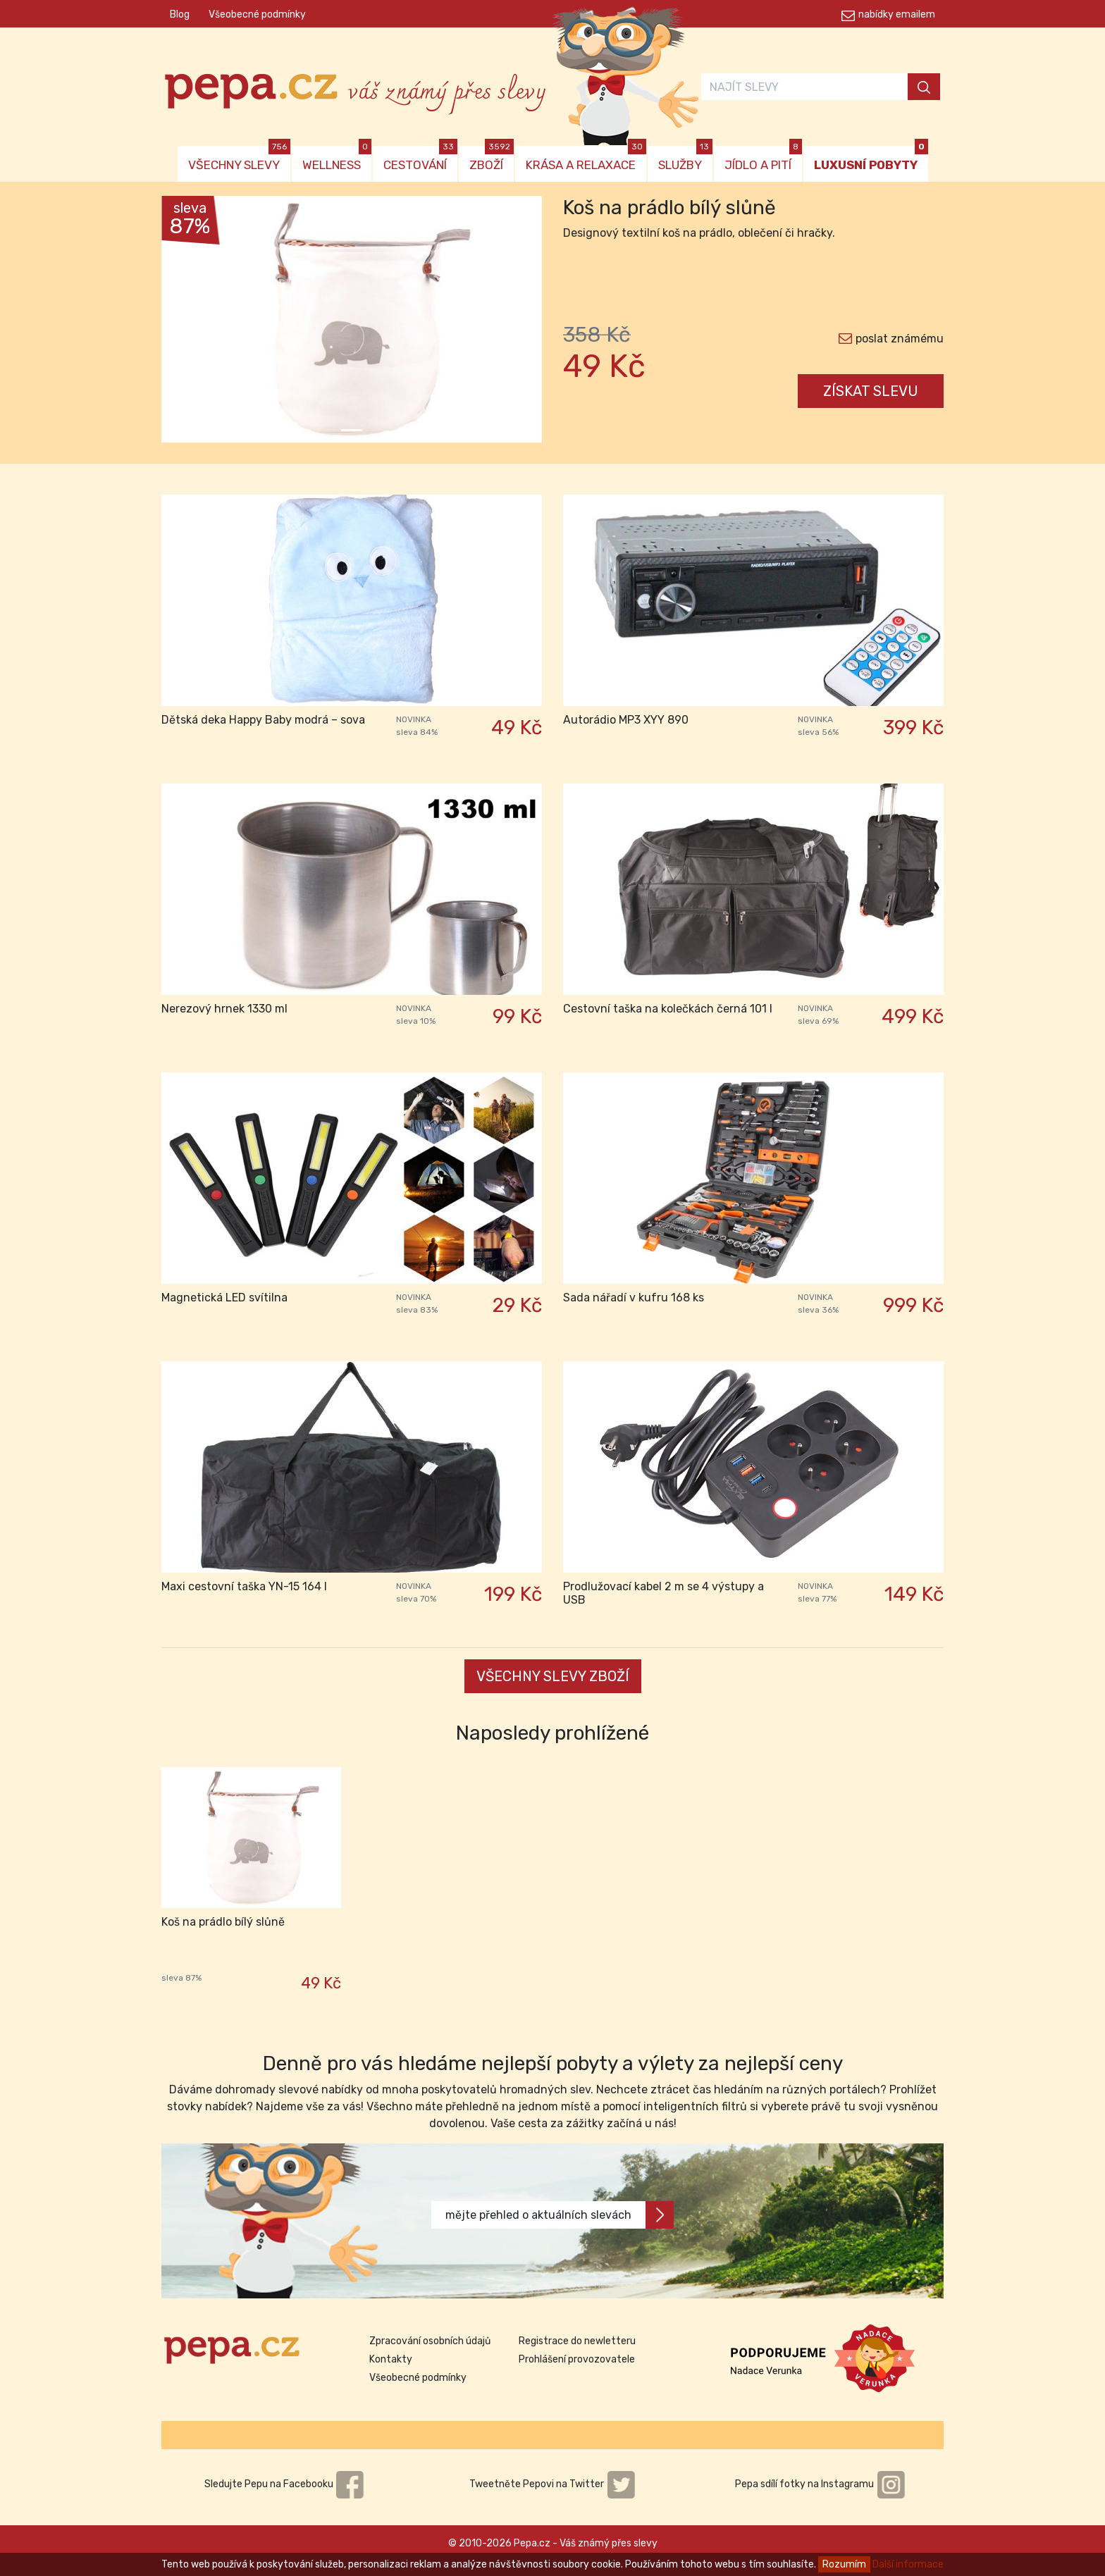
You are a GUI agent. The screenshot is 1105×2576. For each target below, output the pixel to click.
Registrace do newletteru (577, 2341)
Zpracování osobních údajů (429, 2341)
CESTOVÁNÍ (420, 159)
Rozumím (844, 2564)
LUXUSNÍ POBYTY (871, 159)
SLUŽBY (685, 159)
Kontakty (390, 2359)
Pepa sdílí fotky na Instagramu (820, 2484)
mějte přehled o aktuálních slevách (559, 2215)
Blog (180, 14)
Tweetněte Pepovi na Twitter (552, 2484)
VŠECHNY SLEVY (239, 159)
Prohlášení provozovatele (577, 2359)
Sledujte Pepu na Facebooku (284, 2484)
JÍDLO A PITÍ (763, 159)
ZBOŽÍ (491, 159)
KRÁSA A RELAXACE (586, 159)
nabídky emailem (896, 14)
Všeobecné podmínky (257, 14)
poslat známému (900, 338)
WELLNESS (336, 159)
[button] (189, 323)
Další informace (908, 2564)
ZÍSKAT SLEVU (870, 391)
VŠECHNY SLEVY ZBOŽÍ (552, 1676)
